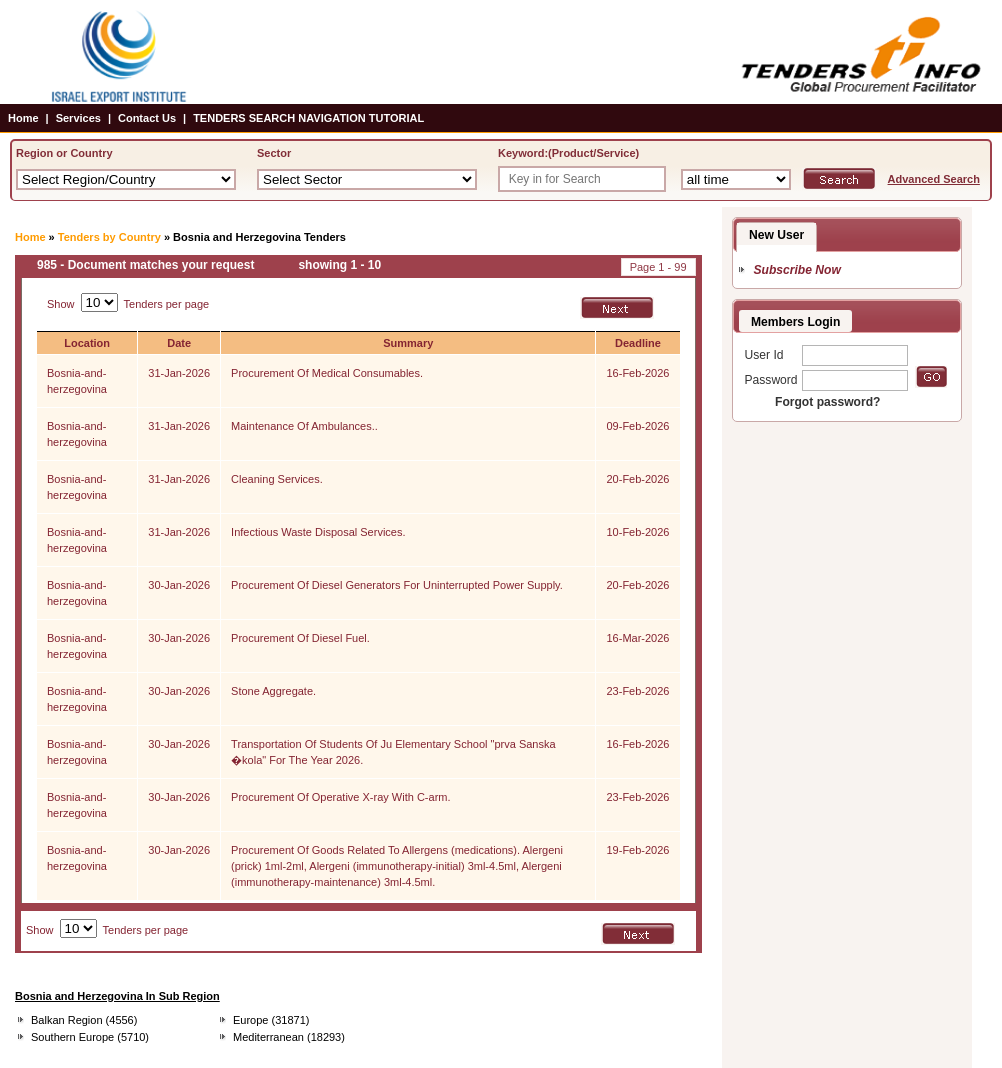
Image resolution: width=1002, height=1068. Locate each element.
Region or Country (64, 153)
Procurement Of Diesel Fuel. (300, 638)
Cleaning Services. (277, 479)
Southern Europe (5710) (90, 1037)
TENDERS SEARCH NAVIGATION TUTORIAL (308, 118)
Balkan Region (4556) (84, 1020)
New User (776, 235)
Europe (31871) (271, 1020)
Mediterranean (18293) (289, 1037)
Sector (274, 153)
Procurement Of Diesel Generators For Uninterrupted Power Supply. (397, 585)
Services (78, 118)
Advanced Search (934, 179)
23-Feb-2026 (637, 691)
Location (87, 343)
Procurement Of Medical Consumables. (327, 373)
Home (23, 118)
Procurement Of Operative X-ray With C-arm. (340, 797)
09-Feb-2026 (637, 426)
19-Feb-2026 (637, 850)
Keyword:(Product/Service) (568, 153)
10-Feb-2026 (637, 532)
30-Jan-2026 (179, 585)
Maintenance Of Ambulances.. (304, 426)
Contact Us (147, 118)
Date (179, 343)
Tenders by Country (109, 237)
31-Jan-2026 (179, 373)
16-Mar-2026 (637, 638)
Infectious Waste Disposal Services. (318, 532)
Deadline (638, 343)
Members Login (795, 322)
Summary (408, 343)
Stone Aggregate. (273, 691)
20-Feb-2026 (637, 479)
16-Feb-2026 (637, 373)
